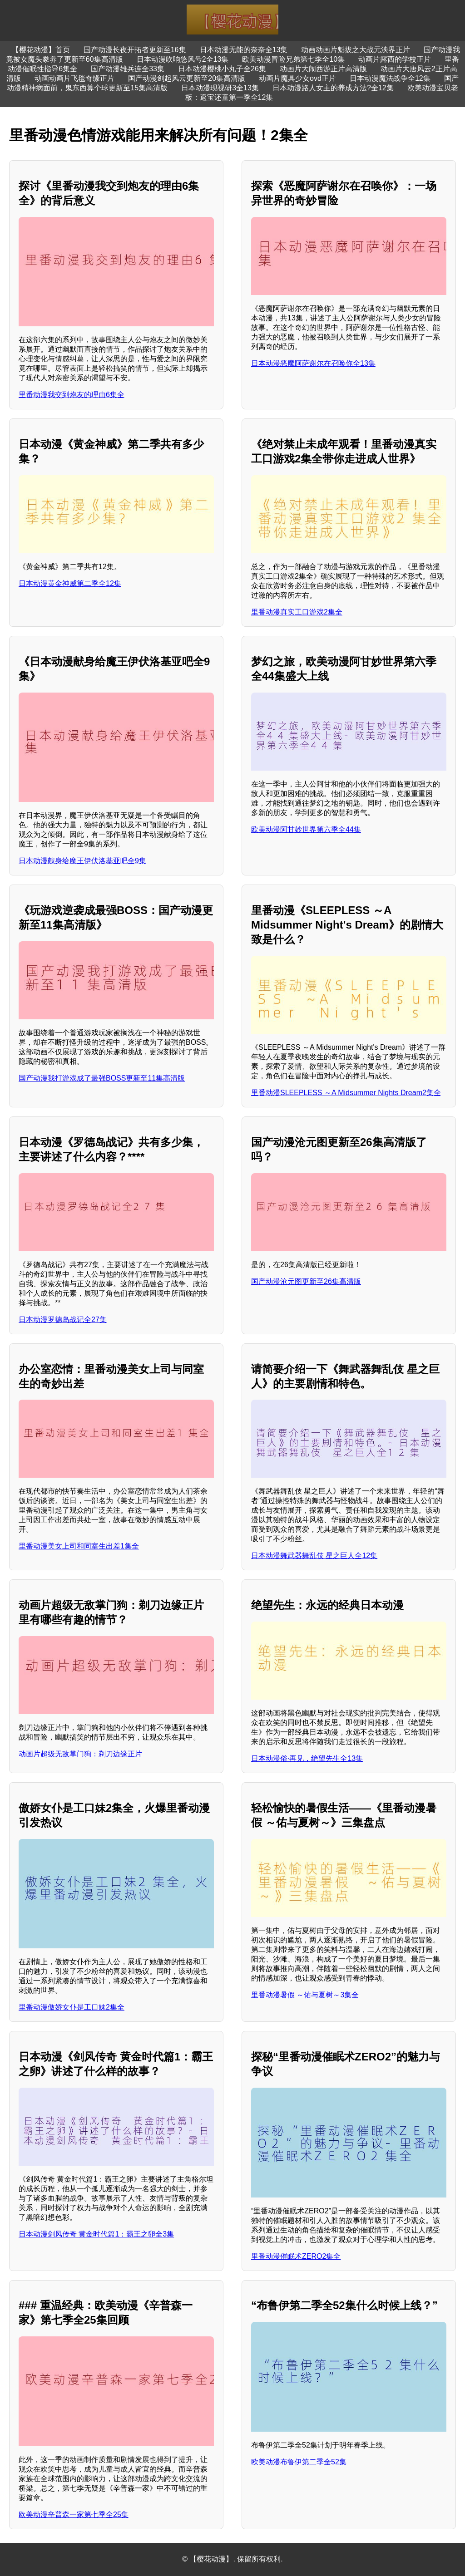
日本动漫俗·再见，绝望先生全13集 (307, 1758)
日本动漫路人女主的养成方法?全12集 (333, 88)
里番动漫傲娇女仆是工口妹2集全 (71, 2007)
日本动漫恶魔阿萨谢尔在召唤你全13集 (313, 363)
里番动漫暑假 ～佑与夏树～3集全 (305, 1995)
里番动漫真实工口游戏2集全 (296, 612)
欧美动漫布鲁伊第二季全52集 (298, 2462)
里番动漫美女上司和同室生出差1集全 (79, 1546)
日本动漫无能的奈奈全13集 (244, 50)
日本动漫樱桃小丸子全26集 (222, 69)
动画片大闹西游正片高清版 (323, 69)
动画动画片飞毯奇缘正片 (74, 78)
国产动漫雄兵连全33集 (127, 69)
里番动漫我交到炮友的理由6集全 (71, 394)
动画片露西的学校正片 (394, 59)
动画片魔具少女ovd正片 (297, 78)
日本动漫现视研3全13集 (220, 88)
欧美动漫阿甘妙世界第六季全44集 (306, 829)
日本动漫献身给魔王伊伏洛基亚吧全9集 (82, 861)
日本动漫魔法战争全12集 (390, 78)
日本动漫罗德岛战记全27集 (63, 1319)
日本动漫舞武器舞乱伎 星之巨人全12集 (314, 1555)
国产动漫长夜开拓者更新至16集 (135, 50)
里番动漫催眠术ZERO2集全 (296, 2256)
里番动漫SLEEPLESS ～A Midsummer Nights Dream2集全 (346, 1092)
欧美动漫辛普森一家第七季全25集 (74, 2514)
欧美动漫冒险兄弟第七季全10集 (293, 59)
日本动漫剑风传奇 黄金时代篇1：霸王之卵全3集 (96, 2234)
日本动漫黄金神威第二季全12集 (70, 583)
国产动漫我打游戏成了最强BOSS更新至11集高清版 (102, 1078)
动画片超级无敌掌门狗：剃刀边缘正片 (80, 1754)
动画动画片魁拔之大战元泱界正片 (355, 50)
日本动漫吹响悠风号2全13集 (183, 59)
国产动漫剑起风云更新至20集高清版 (186, 78)
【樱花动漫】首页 (41, 50)
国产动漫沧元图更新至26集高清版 (306, 1281)
